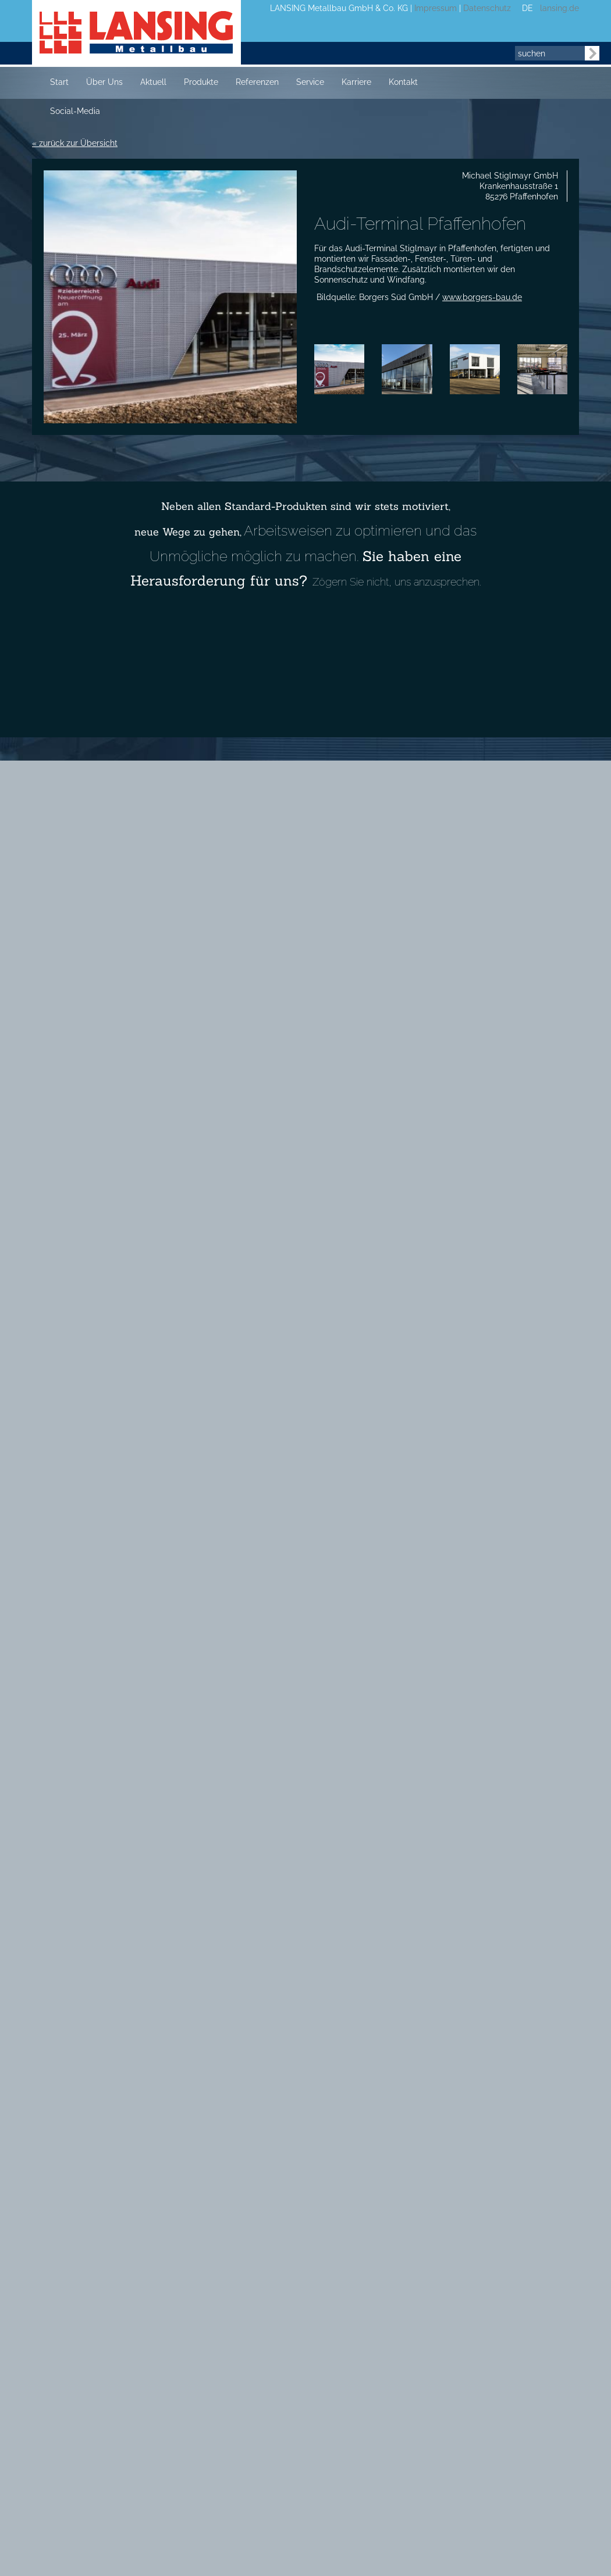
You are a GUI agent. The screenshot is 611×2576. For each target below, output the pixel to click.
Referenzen (257, 82)
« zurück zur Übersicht (75, 143)
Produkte (201, 82)
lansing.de (557, 8)
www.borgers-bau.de (482, 297)
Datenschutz (487, 8)
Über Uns (104, 82)
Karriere (356, 82)
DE (527, 8)
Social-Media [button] (75, 111)
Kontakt (403, 82)
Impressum (435, 8)
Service (310, 82)
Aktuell (153, 82)
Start (59, 82)
